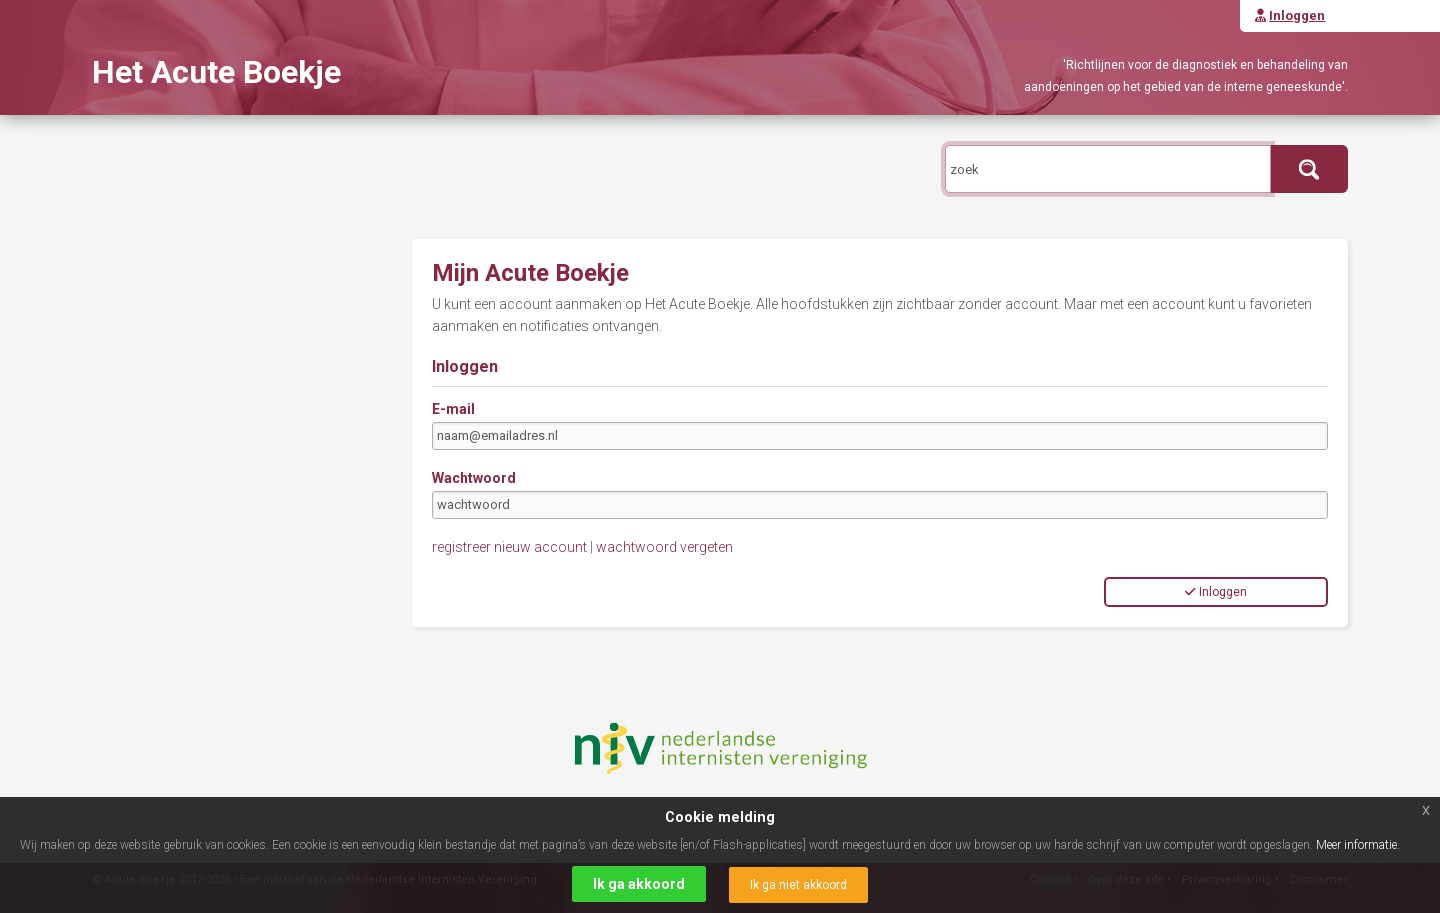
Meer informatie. (1358, 845)
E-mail (453, 409)
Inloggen (1216, 592)
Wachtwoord (474, 478)
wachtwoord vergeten (664, 547)
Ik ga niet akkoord (798, 885)
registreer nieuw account (509, 547)
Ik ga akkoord (639, 884)
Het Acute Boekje (216, 72)
